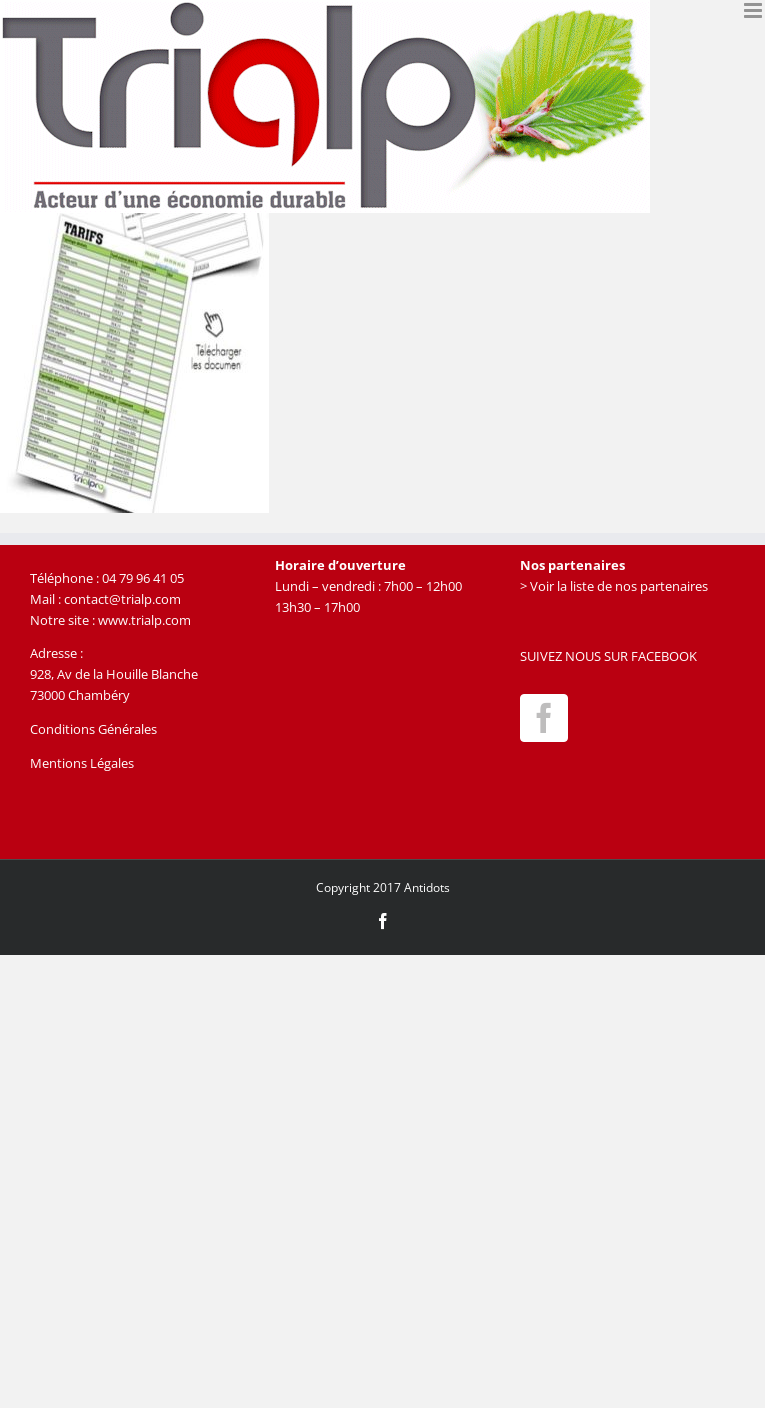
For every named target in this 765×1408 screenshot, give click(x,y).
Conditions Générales (93, 729)
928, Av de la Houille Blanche (114, 674)
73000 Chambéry (80, 695)
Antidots (427, 887)
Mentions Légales (82, 763)
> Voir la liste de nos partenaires (614, 586)
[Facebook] (544, 718)
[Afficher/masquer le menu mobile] (754, 10)
